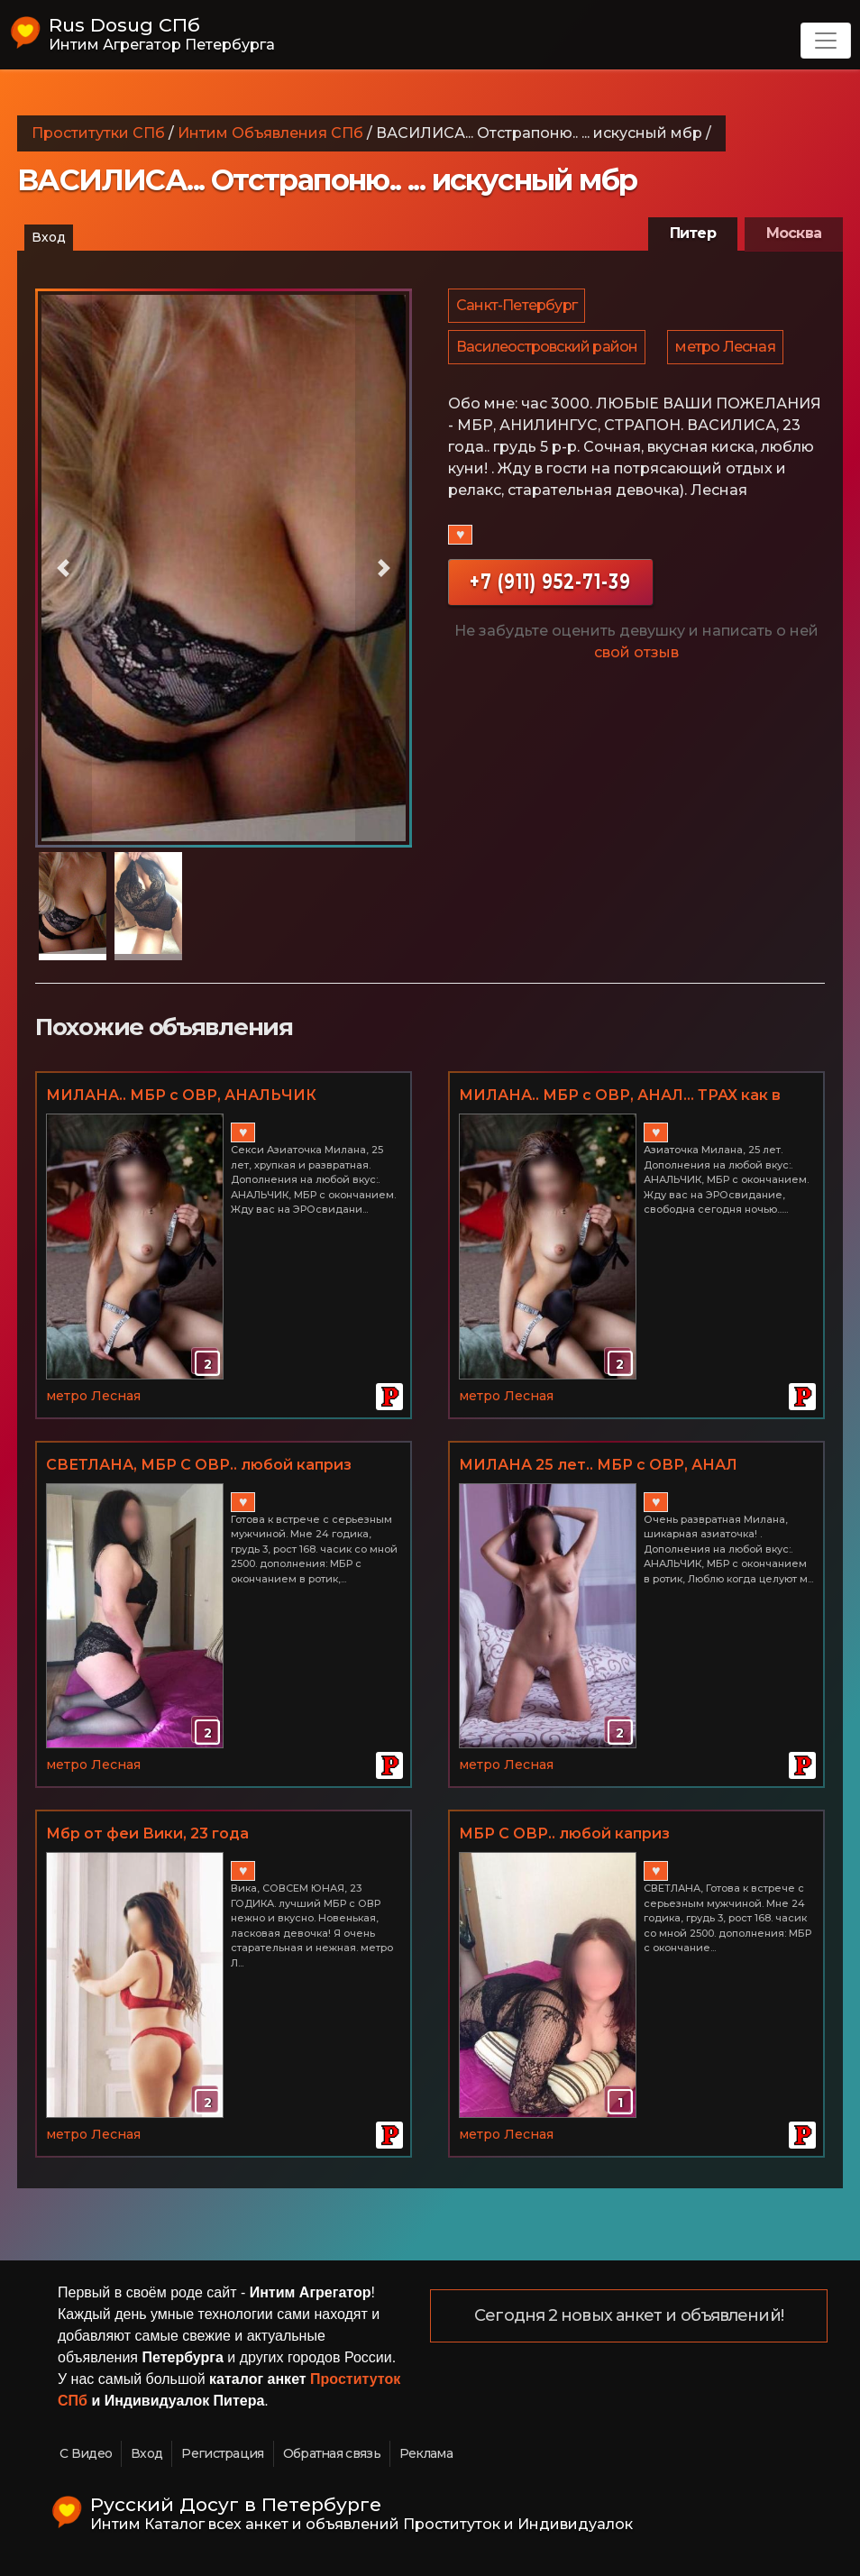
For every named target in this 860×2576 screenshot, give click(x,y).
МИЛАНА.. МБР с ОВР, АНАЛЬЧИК (181, 1095)
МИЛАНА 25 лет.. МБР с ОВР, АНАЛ (598, 1464)
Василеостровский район (547, 354)
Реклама (426, 2453)
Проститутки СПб (98, 133)
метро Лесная (727, 354)
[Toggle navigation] (826, 41)
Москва (793, 233)
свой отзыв (636, 663)
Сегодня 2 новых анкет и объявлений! (629, 2316)
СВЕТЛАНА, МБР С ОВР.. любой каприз (199, 1464)
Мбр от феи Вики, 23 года (147, 1833)
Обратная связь (331, 2453)
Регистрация (222, 2453)
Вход (49, 237)
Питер (693, 233)
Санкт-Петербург (517, 307)
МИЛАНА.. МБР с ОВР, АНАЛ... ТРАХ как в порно (620, 1096)
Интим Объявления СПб (270, 133)
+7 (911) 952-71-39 (550, 592)
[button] (63, 568)
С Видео (85, 2453)
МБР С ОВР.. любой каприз (564, 1833)
